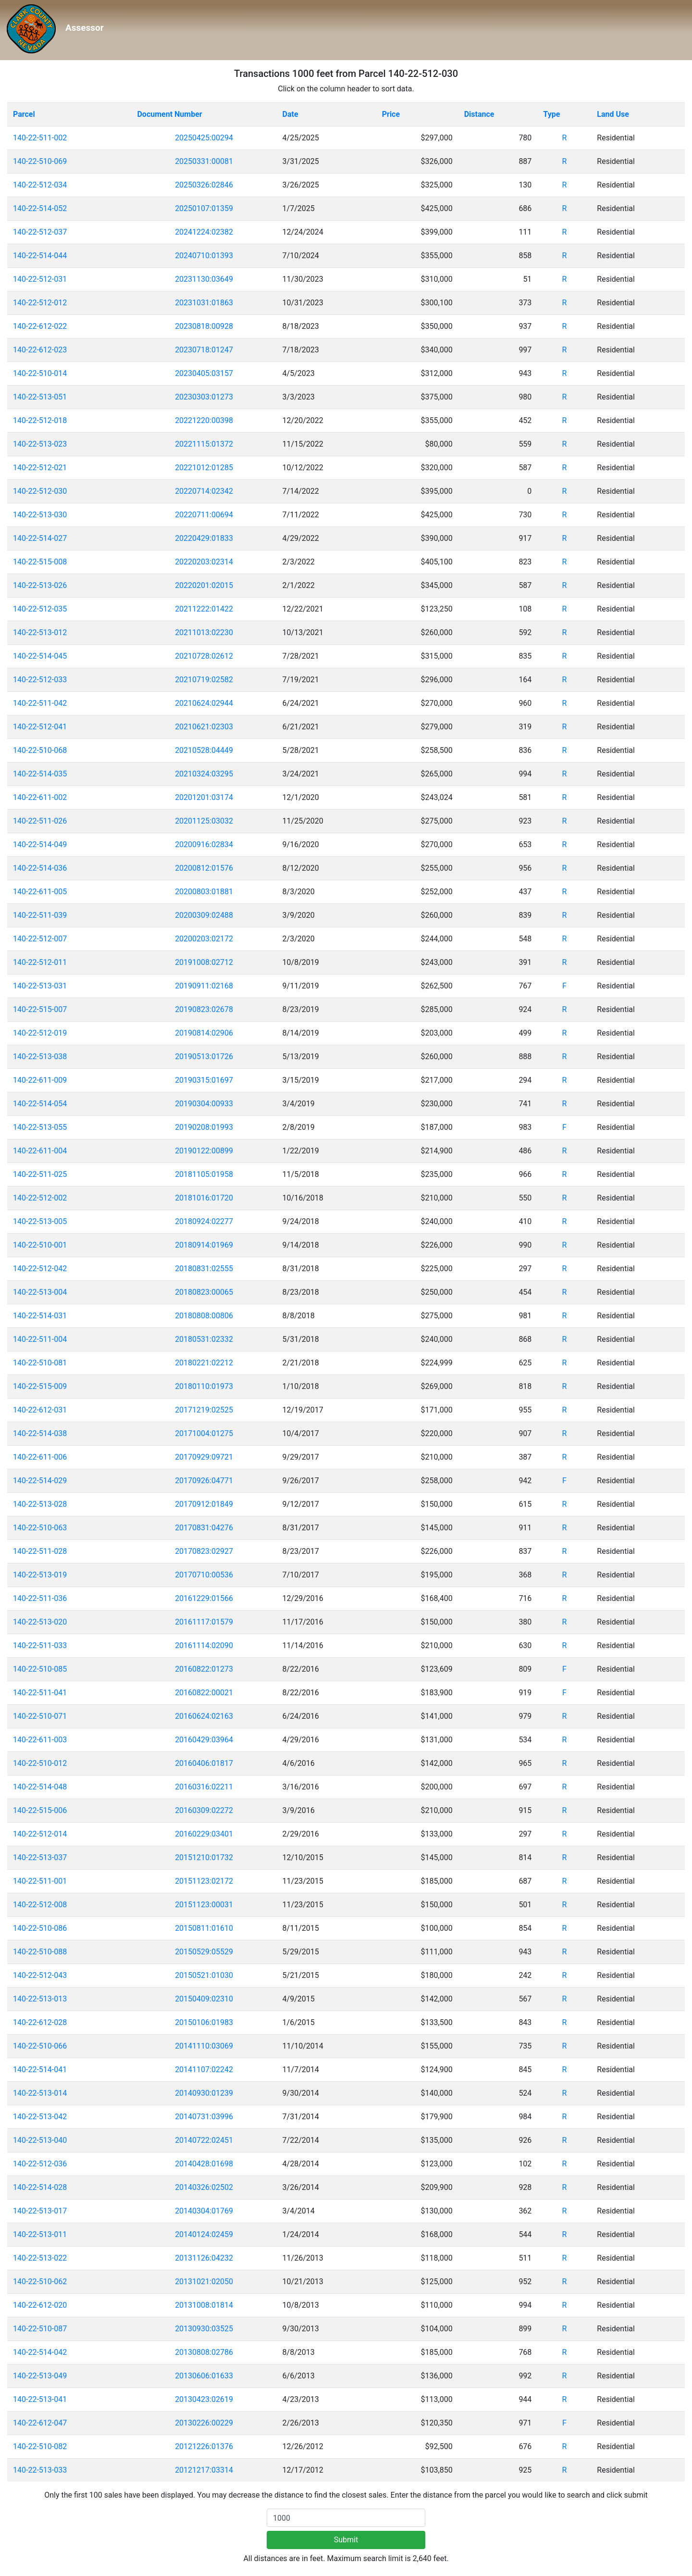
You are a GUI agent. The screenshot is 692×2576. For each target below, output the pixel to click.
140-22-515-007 (40, 1009)
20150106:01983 (204, 2022)
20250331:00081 (204, 161)
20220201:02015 (204, 585)
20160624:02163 (204, 1716)
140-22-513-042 (40, 2116)
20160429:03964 (204, 1739)
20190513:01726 (204, 1056)
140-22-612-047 (40, 2422)
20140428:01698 (204, 2163)
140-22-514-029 (40, 1480)
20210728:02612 (204, 656)
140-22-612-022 (40, 326)
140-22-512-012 (40, 302)
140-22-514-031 (40, 1315)
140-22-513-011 (40, 2234)
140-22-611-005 (40, 891)
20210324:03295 (204, 773)
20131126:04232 (204, 2258)
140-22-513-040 (40, 2140)
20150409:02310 (204, 1998)
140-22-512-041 (40, 726)
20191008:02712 (204, 962)
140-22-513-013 (40, 1998)
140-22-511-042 (40, 703)
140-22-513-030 (40, 514)
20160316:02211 (204, 1786)
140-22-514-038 (40, 1433)
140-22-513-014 (40, 2093)
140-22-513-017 (40, 2210)
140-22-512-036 (40, 2163)
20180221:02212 (204, 1362)
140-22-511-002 (40, 137)
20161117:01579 (204, 1621)
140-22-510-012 (40, 1763)
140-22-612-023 (40, 349)
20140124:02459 (204, 2234)
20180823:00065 (204, 1292)
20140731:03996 (204, 2116)
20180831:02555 (204, 1268)
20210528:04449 (204, 750)
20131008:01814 (204, 2305)
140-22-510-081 (40, 1362)
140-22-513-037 (40, 1857)
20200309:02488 (204, 915)
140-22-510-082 (40, 2446)
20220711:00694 (204, 514)
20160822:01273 (204, 1669)
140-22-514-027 (40, 538)
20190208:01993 (204, 1127)
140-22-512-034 (40, 184)
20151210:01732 (204, 1857)
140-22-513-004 (40, 1292)
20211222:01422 (204, 608)
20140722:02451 (204, 2140)
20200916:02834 (204, 844)
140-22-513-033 (40, 2470)
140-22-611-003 (40, 1739)
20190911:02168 (204, 985)
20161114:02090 (204, 1645)
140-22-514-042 (40, 2352)
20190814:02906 (204, 1033)
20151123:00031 (204, 1904)
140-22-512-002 (40, 1197)
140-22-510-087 (40, 2328)
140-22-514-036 (40, 868)
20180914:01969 (204, 1245)
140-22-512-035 (40, 608)
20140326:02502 (204, 2187)
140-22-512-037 (40, 232)
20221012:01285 (204, 467)
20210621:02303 (204, 726)
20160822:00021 (204, 1692)
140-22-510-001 (40, 1245)
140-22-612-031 (40, 1409)
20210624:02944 (204, 703)
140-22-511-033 (40, 1645)
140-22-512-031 (40, 279)
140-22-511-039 (40, 915)
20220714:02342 (204, 491)
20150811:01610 (204, 1928)
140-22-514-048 (40, 1786)
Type (551, 114)
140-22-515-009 (40, 1386)
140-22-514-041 (40, 2069)
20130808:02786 (204, 2352)
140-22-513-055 (40, 1127)
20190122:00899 (204, 1150)
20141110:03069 (204, 2046)
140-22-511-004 (40, 1339)
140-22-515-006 (40, 1810)
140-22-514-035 (40, 773)
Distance (479, 114)
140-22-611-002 (40, 797)
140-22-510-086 (40, 1928)
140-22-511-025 (40, 1174)
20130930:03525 (204, 2328)
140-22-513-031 (40, 985)
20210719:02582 (204, 679)
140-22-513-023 (40, 444)
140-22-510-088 (40, 1951)
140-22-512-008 (40, 1904)
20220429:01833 (204, 538)
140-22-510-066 (40, 2046)
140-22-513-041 (40, 2399)
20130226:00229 (204, 2422)
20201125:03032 (204, 820)
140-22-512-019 (40, 1033)
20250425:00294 (204, 137)
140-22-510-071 (40, 1716)
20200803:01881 (204, 891)
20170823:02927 (204, 1551)
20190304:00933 (204, 1103)
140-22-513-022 (40, 2258)
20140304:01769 (204, 2210)
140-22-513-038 (40, 1056)
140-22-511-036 (40, 1598)
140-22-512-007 (40, 938)
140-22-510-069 (40, 161)
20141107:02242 (204, 2069)
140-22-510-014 (40, 373)
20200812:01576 (204, 868)
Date (290, 114)
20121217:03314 (204, 2470)
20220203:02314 (204, 561)
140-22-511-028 (40, 1551)
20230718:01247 (204, 349)
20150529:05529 (204, 1951)
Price (391, 114)
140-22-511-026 (40, 820)
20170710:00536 (204, 1574)
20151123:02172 (204, 1881)
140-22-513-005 (40, 1221)
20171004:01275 (204, 1433)
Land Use (613, 114)
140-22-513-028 (40, 1504)
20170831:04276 (204, 1527)
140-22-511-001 (40, 1881)
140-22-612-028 (40, 2022)
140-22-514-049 (40, 844)
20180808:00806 (204, 1315)
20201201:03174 (204, 797)
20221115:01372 (204, 444)
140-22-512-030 (40, 491)
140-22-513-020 (40, 1621)
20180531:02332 (204, 1339)
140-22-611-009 (40, 1080)
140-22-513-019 (40, 1574)
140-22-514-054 (40, 1103)
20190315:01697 (204, 1080)
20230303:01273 (204, 396)
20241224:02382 (204, 232)
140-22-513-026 (40, 585)
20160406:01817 (204, 1763)
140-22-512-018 (40, 420)
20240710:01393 (204, 255)
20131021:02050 (204, 2281)
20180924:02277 (204, 1221)
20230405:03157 (204, 373)
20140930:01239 (204, 2093)
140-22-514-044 (40, 255)
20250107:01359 (204, 208)
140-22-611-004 (40, 1150)
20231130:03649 (204, 279)
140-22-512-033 (40, 679)
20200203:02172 (204, 938)
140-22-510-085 (40, 1669)
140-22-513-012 (40, 632)
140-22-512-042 (40, 1268)
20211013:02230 (204, 632)
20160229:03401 (204, 1833)
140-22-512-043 (40, 1975)
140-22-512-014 (40, 1833)
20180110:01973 (204, 1386)
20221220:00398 (204, 420)
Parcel (24, 114)
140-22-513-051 (40, 396)
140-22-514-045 (40, 656)
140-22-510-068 (40, 750)
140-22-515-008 (40, 561)
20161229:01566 (204, 1598)
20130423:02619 (204, 2399)
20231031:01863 (204, 302)
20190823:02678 (204, 1009)
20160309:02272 (204, 1810)
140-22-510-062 (40, 2281)
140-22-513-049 (40, 2375)
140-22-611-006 (40, 1457)
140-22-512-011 (40, 962)
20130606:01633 (204, 2375)
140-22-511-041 (40, 1692)
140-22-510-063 (40, 1527)
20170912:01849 (204, 1504)
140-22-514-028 (40, 2187)
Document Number (169, 114)
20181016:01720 (204, 1197)
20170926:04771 (204, 1480)
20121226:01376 (204, 2446)
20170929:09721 (204, 1457)
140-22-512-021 (40, 467)
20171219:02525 (204, 1409)
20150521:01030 (204, 1975)
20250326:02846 (204, 184)
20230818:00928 (204, 326)
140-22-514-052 (40, 208)
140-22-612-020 (40, 2305)
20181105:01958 (204, 1174)
